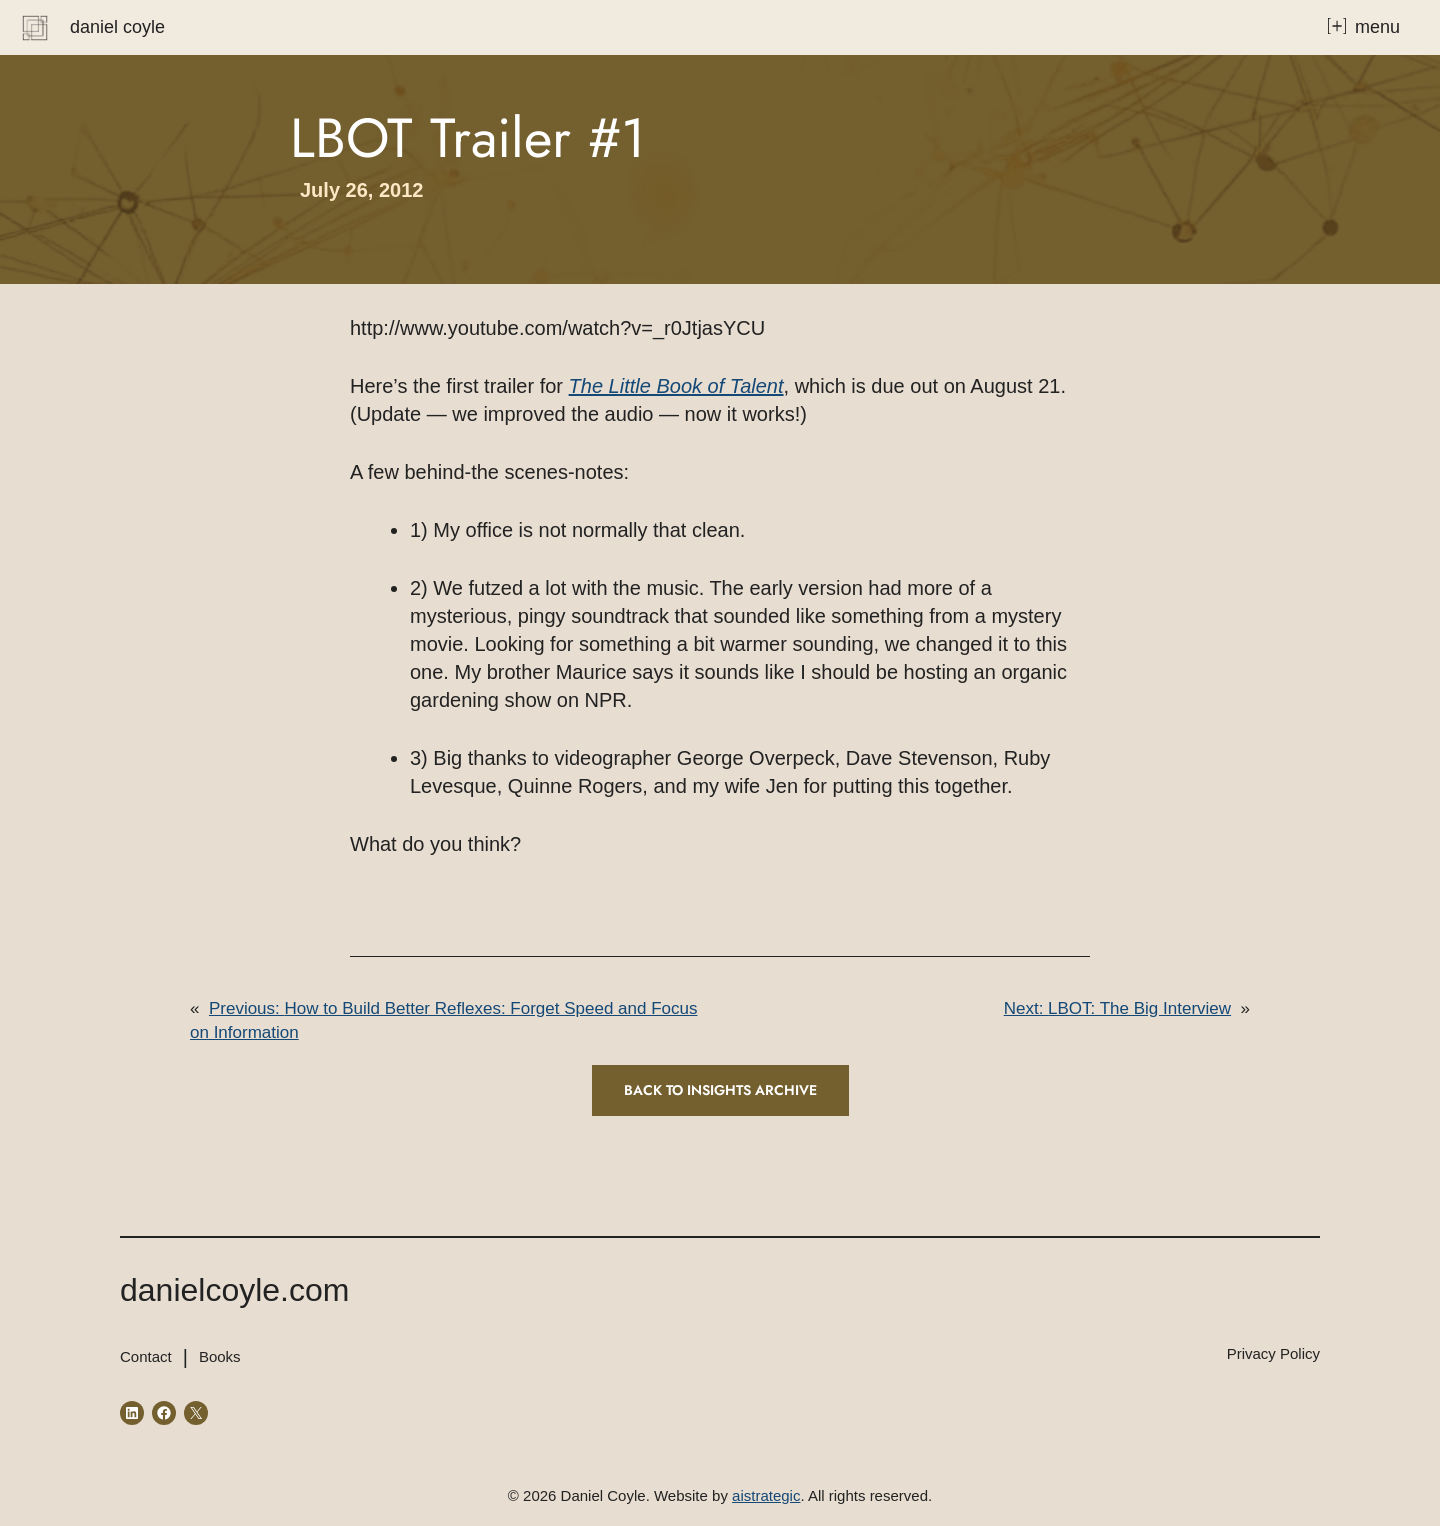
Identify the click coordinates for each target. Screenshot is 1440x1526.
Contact (146, 1356)
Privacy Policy (1273, 1353)
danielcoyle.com (234, 1290)
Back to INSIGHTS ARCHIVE (720, 1090)
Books (220, 1356)
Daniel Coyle (117, 27)
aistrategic (766, 1495)
